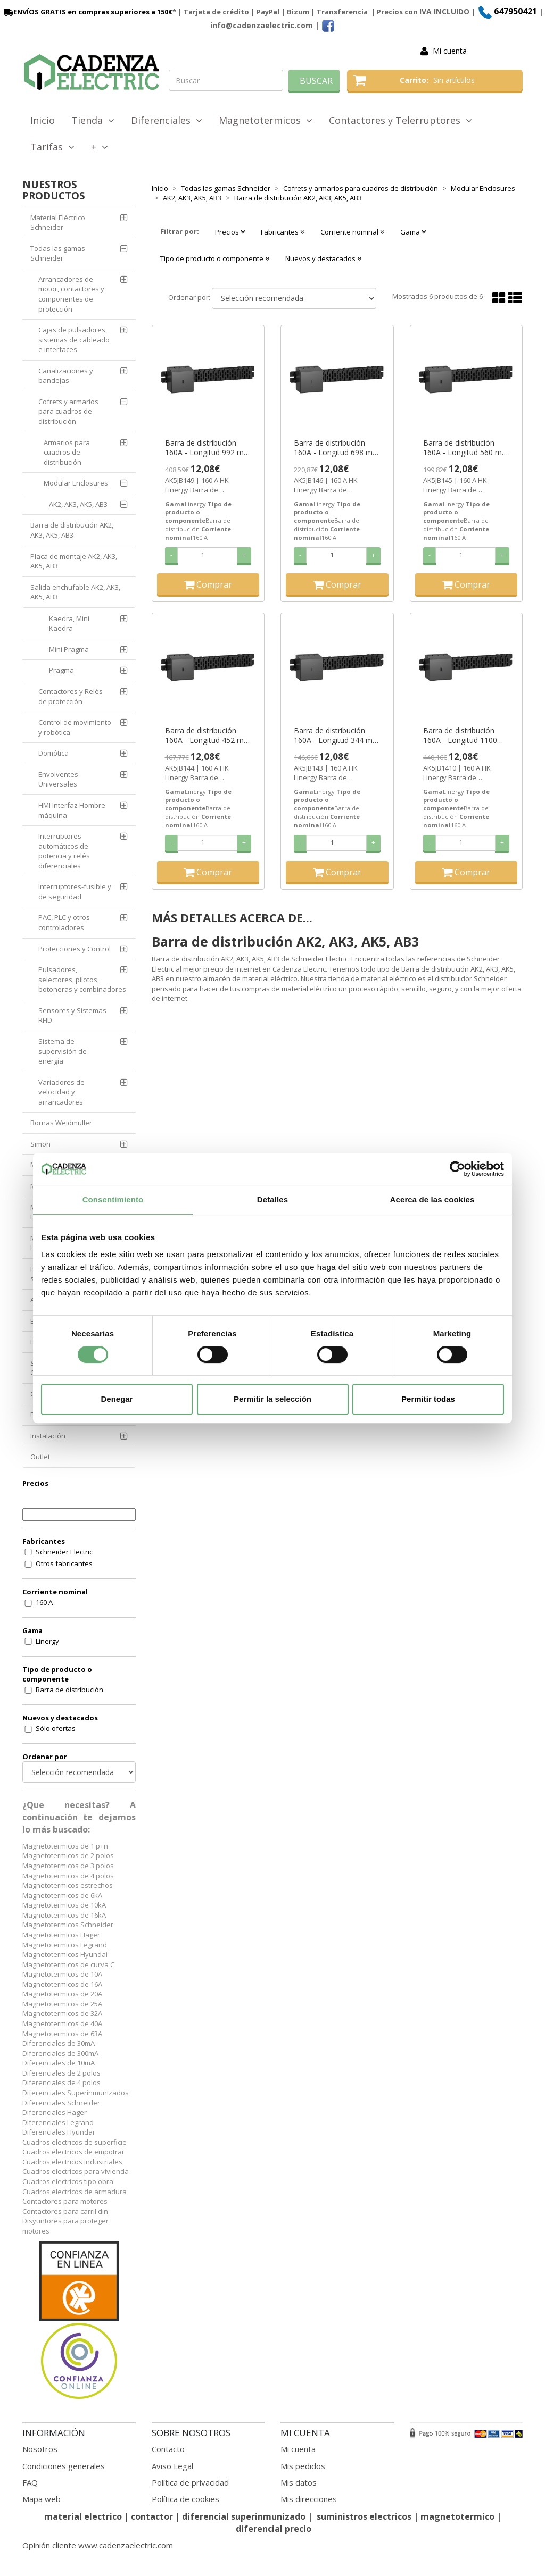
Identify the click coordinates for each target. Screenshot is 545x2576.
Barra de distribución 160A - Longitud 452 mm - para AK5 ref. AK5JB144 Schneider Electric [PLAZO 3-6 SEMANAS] (208, 735)
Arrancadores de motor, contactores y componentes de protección (71, 294)
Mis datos (298, 2482)
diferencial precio (273, 2529)
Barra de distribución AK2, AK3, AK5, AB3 (71, 530)
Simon (40, 1144)
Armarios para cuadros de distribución (67, 452)
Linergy (47, 1641)
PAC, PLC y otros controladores (64, 922)
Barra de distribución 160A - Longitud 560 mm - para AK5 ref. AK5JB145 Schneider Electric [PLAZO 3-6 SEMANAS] (466, 447)
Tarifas (52, 146)
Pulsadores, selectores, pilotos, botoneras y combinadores (82, 979)
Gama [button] (413, 232)
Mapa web (41, 2499)
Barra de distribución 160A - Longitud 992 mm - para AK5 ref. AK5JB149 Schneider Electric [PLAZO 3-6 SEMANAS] (208, 447)
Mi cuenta (450, 51)
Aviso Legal (172, 2466)
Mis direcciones (308, 2499)
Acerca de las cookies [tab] (432, 1199)
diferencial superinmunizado (243, 2516)
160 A (44, 1602)
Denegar (117, 1398)
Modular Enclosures (76, 483)
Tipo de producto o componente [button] (214, 258)
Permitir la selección (272, 1398)
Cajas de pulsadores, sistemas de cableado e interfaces (74, 339)
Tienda (92, 120)
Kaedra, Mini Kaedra (69, 623)
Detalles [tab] (272, 1199)
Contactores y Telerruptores (400, 120)
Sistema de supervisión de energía (62, 1051)
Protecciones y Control (74, 949)
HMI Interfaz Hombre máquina (71, 810)
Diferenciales (166, 120)
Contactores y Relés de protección (70, 696)
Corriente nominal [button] (352, 232)
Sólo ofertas (56, 1728)
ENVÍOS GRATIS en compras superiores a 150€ (87, 11)
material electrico (83, 2516)
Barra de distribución (69, 1689)
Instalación (47, 1436)
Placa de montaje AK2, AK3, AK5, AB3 (73, 561)
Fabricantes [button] (282, 232)
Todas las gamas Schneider (57, 253)
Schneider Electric (64, 1552)
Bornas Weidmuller (61, 1122)
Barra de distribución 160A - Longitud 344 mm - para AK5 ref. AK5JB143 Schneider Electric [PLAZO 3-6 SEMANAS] (336, 735)
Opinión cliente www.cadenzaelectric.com (97, 2545)
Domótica (53, 753)
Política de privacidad (190, 2482)
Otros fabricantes (64, 1563)
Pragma (61, 670)
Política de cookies (185, 2499)
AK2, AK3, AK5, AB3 (78, 504)
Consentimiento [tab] (113, 1199)
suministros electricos (364, 2516)
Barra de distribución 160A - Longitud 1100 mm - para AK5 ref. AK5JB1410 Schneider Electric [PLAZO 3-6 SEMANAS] (460, 735)
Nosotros (39, 2449)
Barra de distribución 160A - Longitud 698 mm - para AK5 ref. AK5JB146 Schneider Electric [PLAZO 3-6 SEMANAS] (336, 447)
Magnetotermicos (265, 120)
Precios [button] (230, 232)
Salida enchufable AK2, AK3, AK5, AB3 (75, 592)
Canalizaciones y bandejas (65, 376)
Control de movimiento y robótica (74, 727)
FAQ (30, 2482)
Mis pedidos (302, 2466)
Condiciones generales (63, 2466)
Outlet (40, 1456)
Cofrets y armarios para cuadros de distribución (68, 411)
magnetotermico (458, 2516)
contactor (152, 2516)
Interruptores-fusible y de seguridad (74, 891)
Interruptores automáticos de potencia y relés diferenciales (64, 851)
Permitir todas (428, 1398)
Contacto (168, 2449)
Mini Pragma (69, 649)
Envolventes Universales (58, 779)
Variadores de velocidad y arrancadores (61, 1092)
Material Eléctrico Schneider (57, 222)
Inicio (42, 120)
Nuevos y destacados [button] (323, 258)
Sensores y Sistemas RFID (72, 1015)
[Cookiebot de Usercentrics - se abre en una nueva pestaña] (457, 1169)
